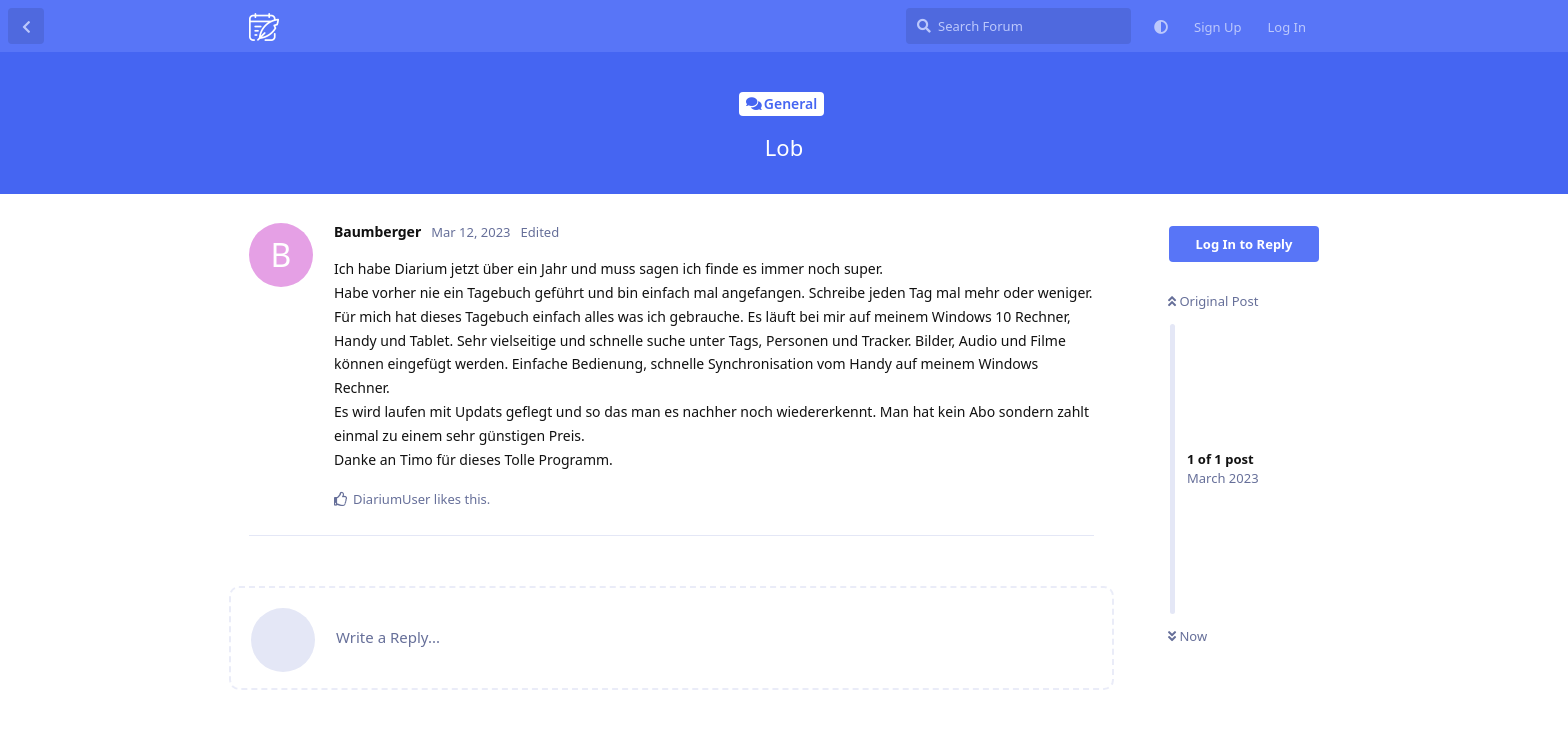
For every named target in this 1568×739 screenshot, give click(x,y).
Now (1187, 636)
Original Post (1213, 301)
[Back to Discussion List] (26, 26)
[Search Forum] (1018, 26)
